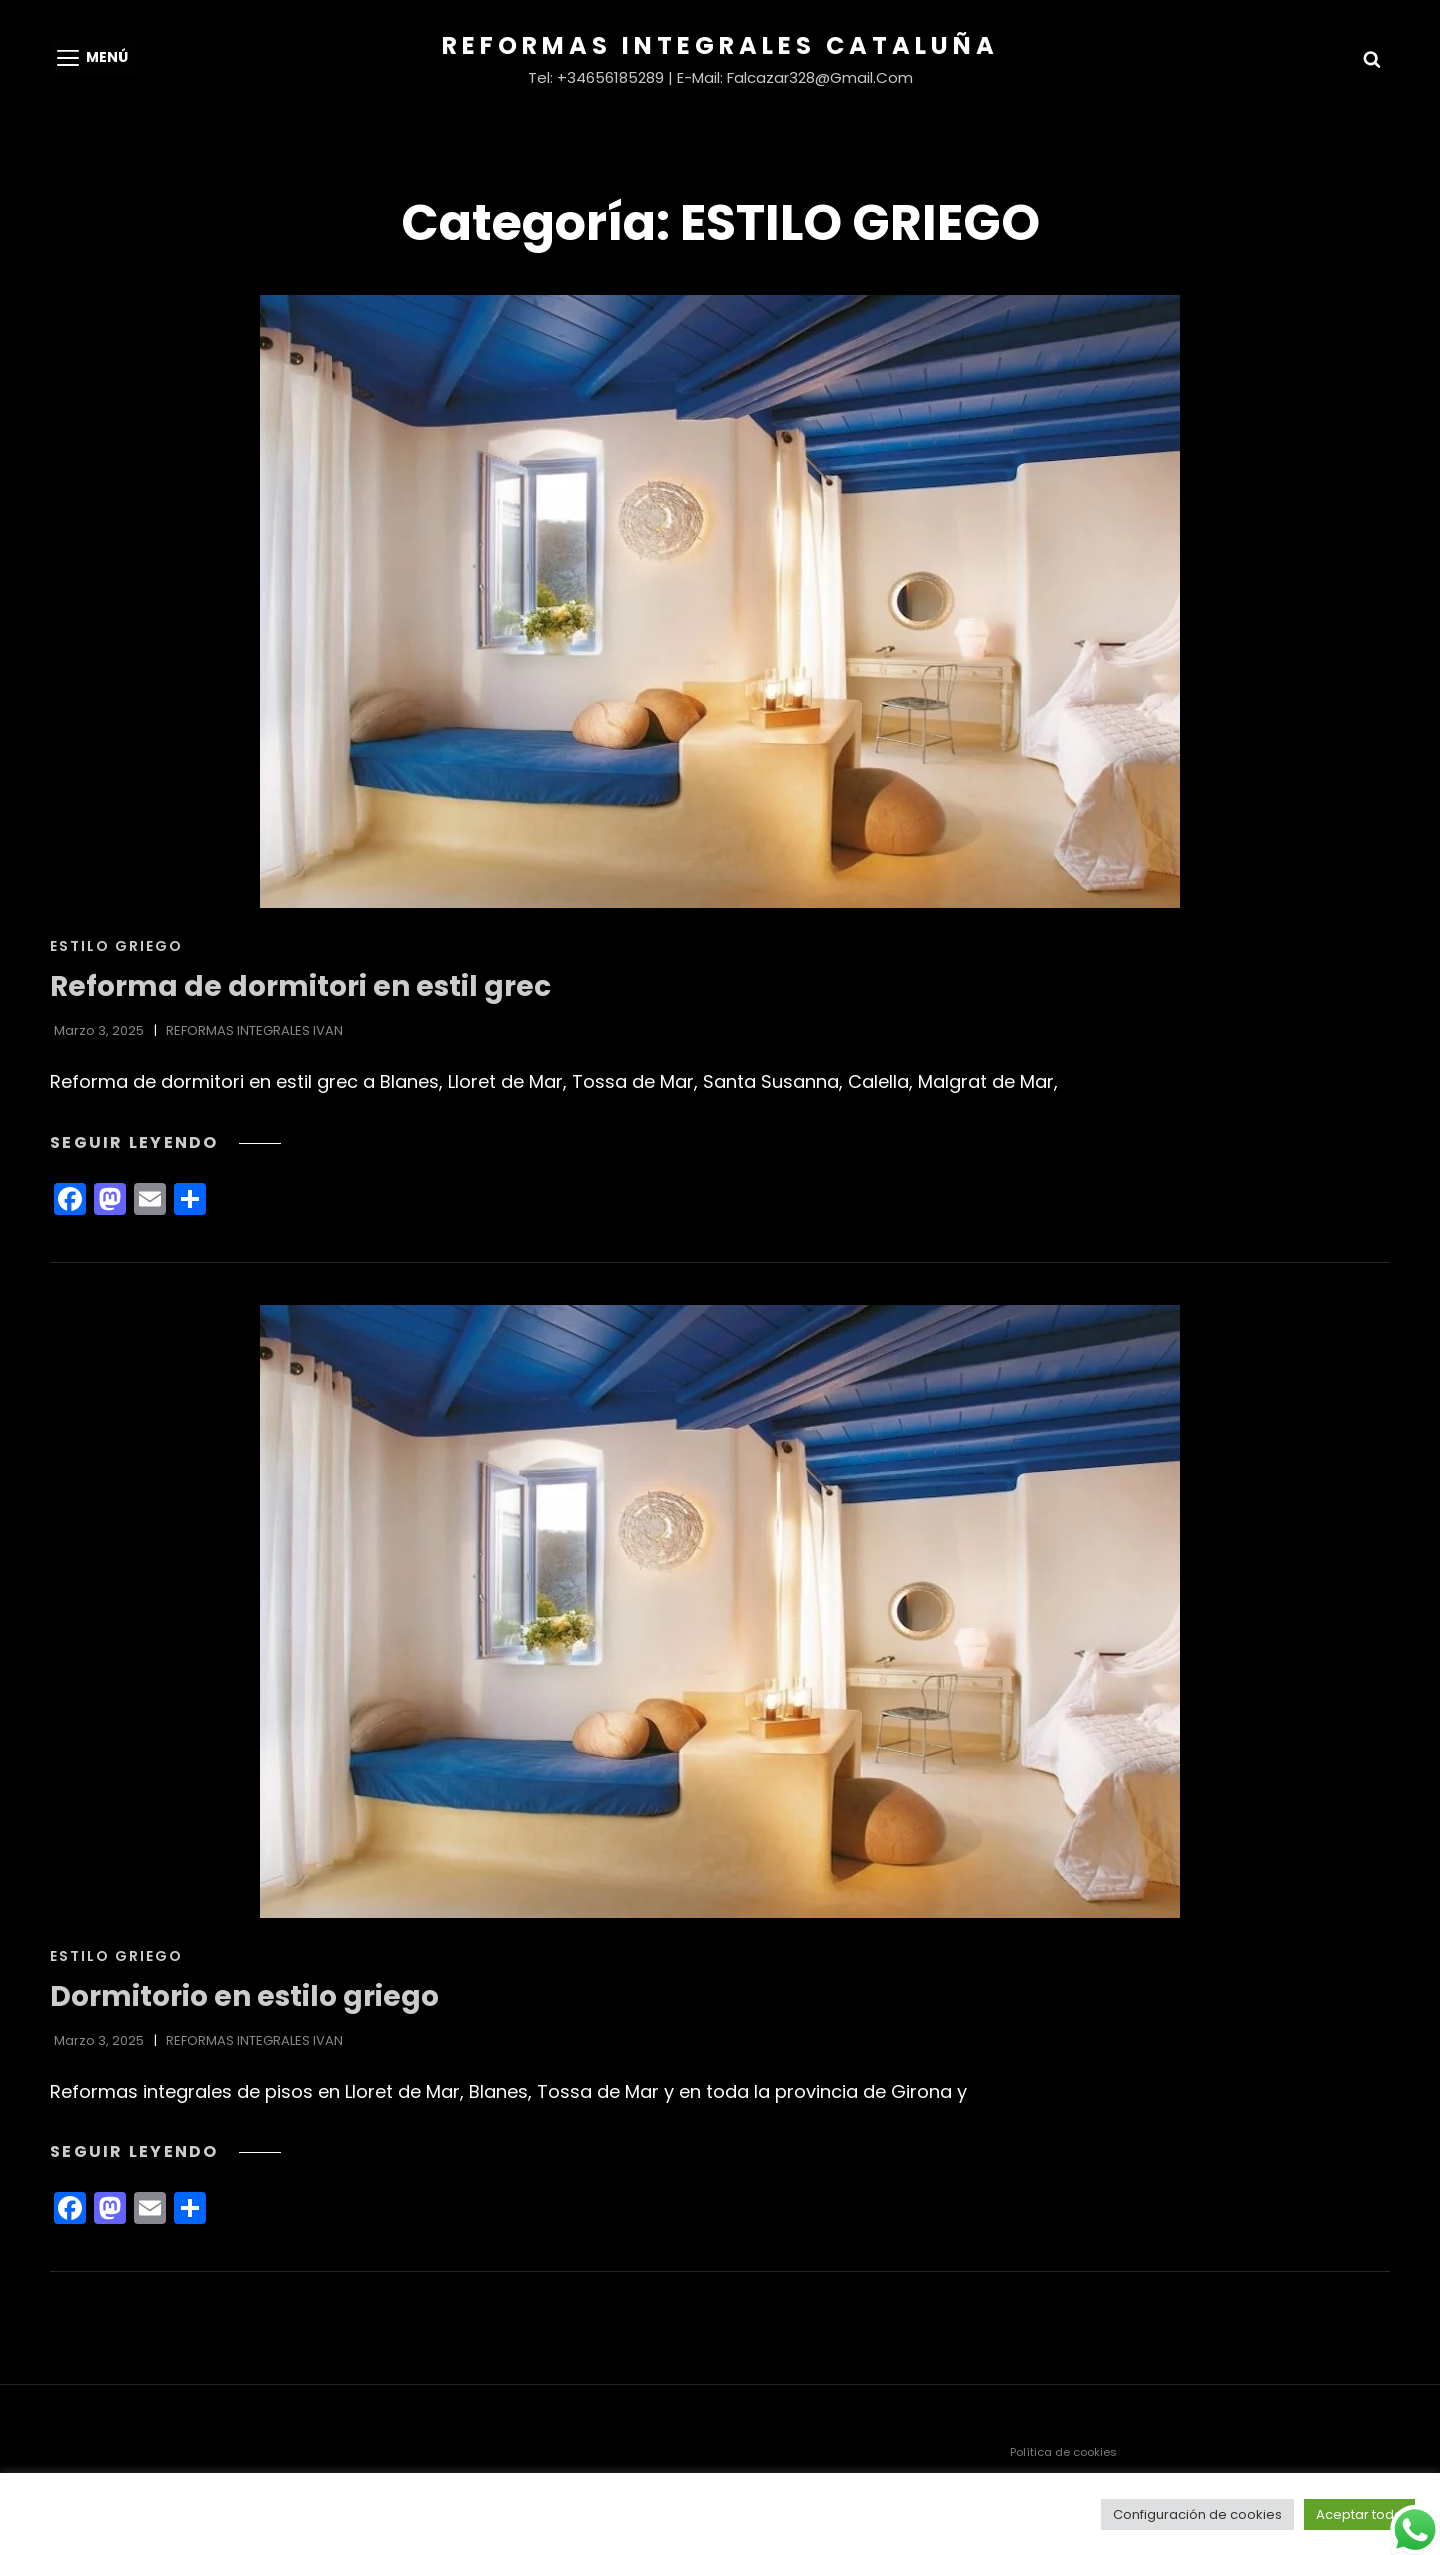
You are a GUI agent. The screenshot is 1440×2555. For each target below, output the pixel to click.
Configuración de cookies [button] (1197, 2514)
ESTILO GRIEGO (116, 946)
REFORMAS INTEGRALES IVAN (254, 1030)
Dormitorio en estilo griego (244, 1996)
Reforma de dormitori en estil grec (300, 986)
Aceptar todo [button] (1359, 2514)
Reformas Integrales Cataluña (720, 45)
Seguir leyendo (166, 1142)
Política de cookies (1063, 2452)
